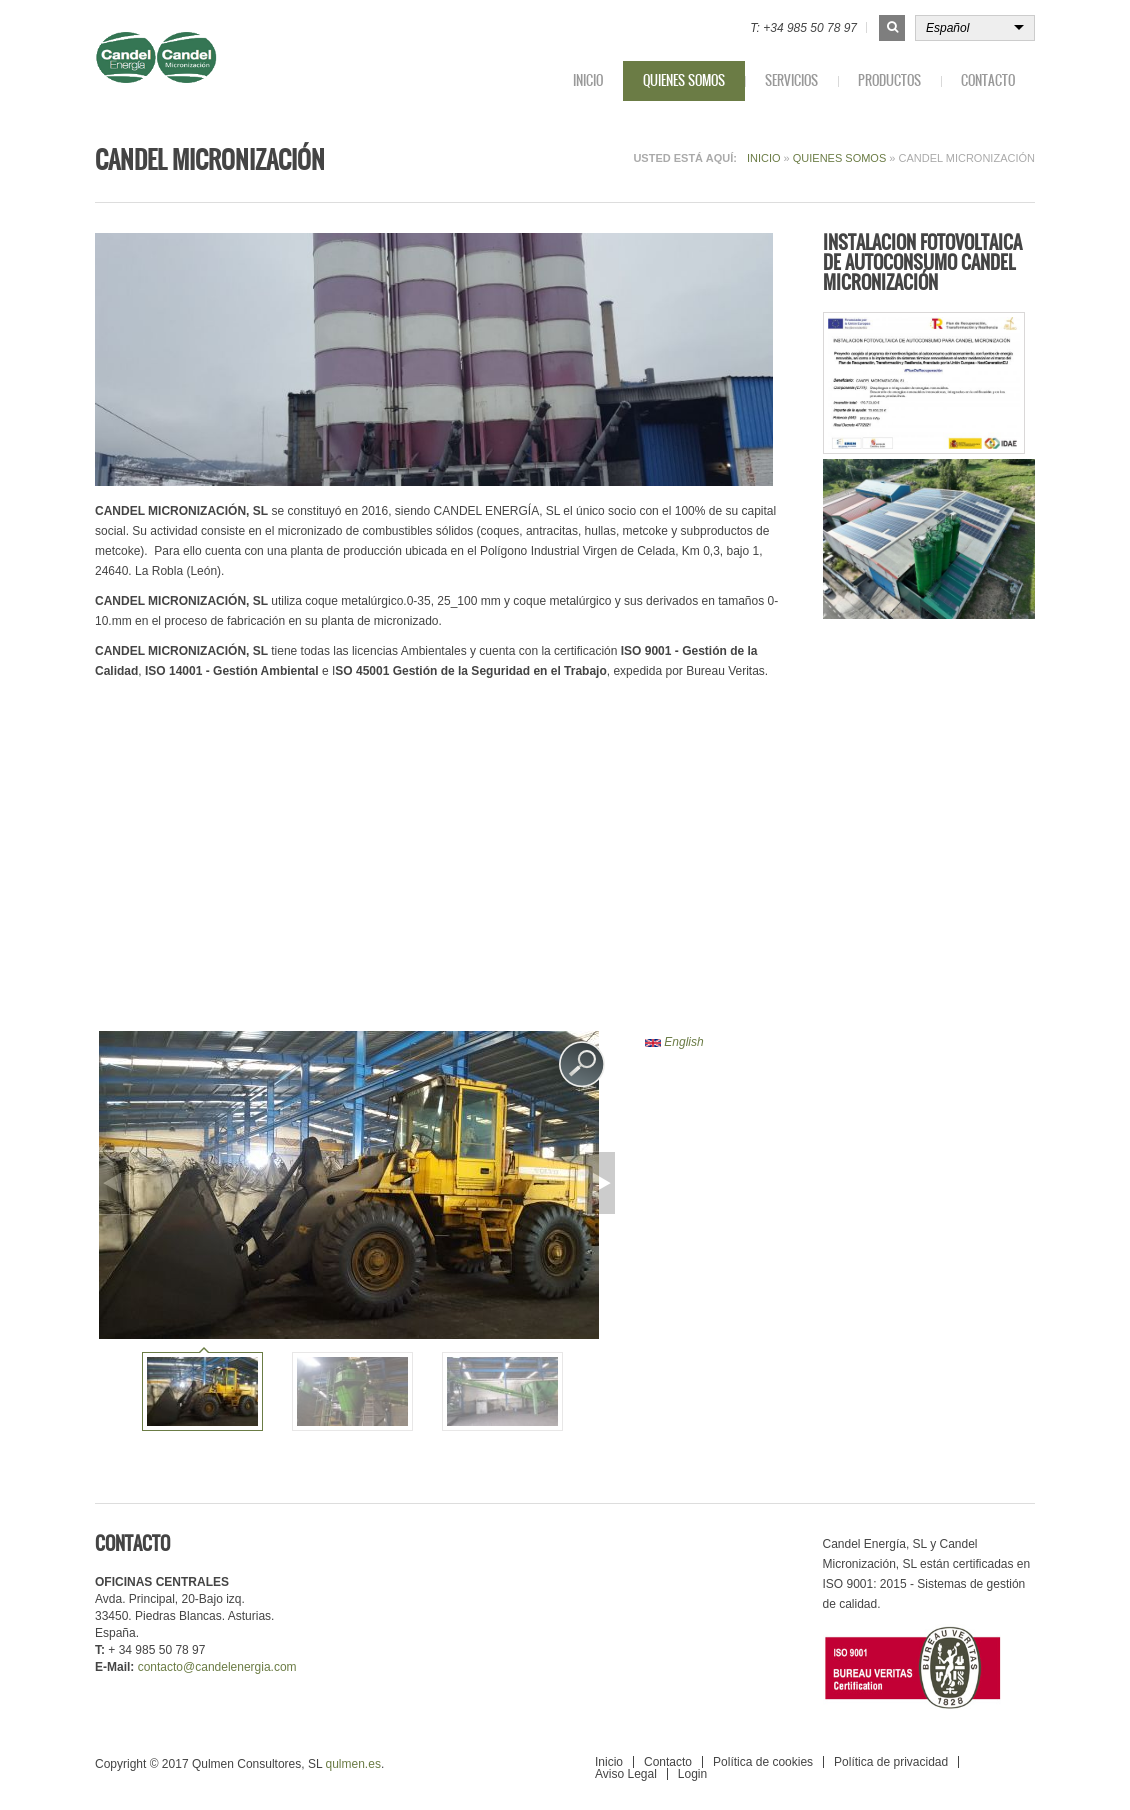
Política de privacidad (891, 1762)
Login (692, 1774)
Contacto (988, 80)
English (674, 1042)
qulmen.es (353, 1764)
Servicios (791, 80)
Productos (889, 80)
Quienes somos (684, 80)
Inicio (588, 80)
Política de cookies (763, 1762)
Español (947, 28)
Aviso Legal (626, 1774)
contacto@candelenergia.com (217, 1667)
